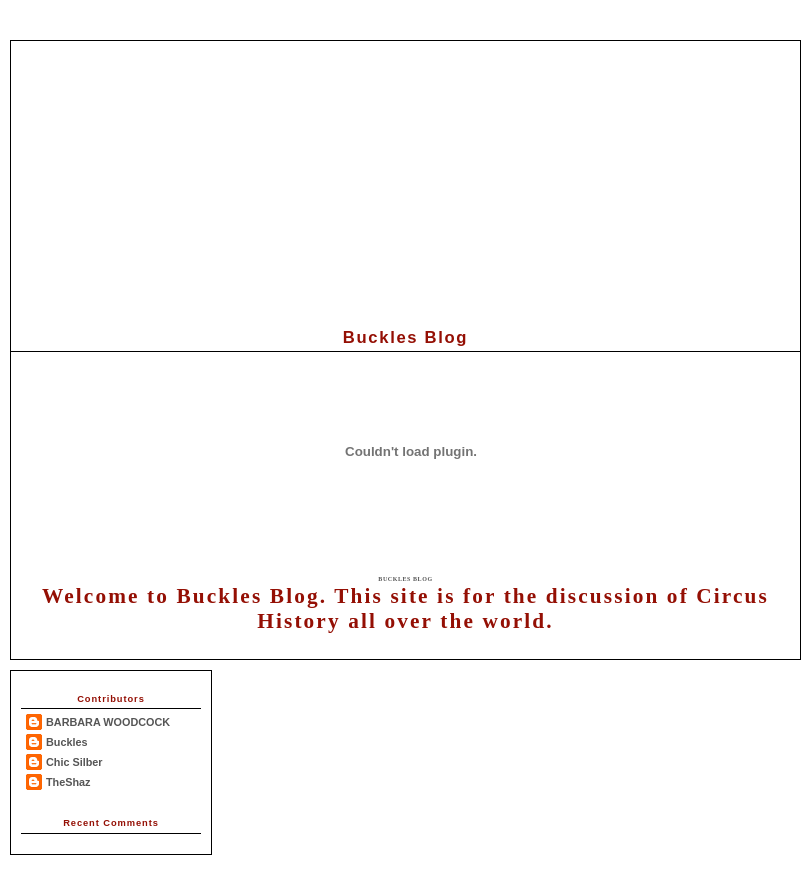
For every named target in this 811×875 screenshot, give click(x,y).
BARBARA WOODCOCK (108, 722)
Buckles (67, 742)
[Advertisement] (406, 181)
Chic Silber (74, 762)
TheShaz (68, 782)
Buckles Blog (405, 579)
